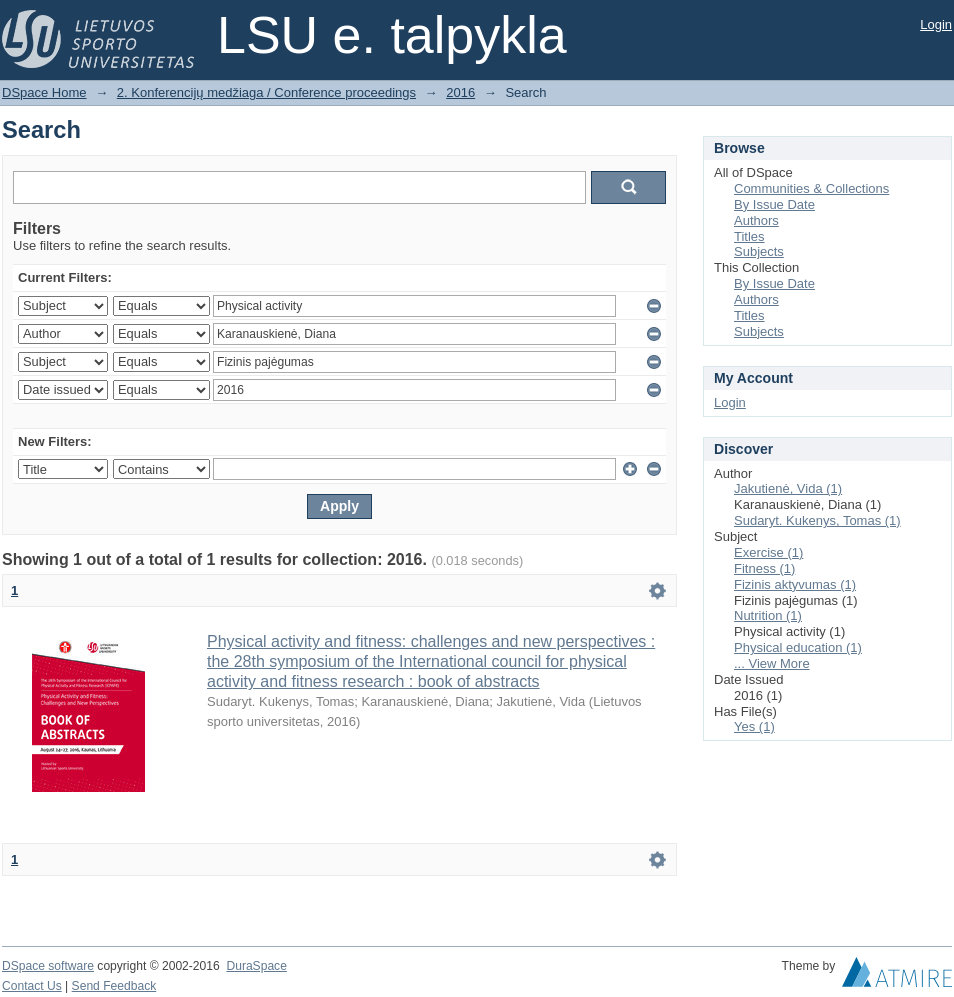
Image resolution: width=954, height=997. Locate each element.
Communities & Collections (811, 188)
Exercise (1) (768, 552)
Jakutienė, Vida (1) (788, 488)
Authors (756, 220)
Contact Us (32, 986)
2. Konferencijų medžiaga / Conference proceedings (266, 92)
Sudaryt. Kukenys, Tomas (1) (817, 520)
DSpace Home (44, 92)
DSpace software (48, 966)
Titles (749, 236)
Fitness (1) (764, 568)
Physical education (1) (798, 647)
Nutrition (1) (768, 615)
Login (936, 24)
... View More (772, 663)
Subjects (759, 251)
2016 (460, 92)
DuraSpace (256, 966)
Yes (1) (754, 726)
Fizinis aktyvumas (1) (795, 584)
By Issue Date (774, 204)
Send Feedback (114, 986)
